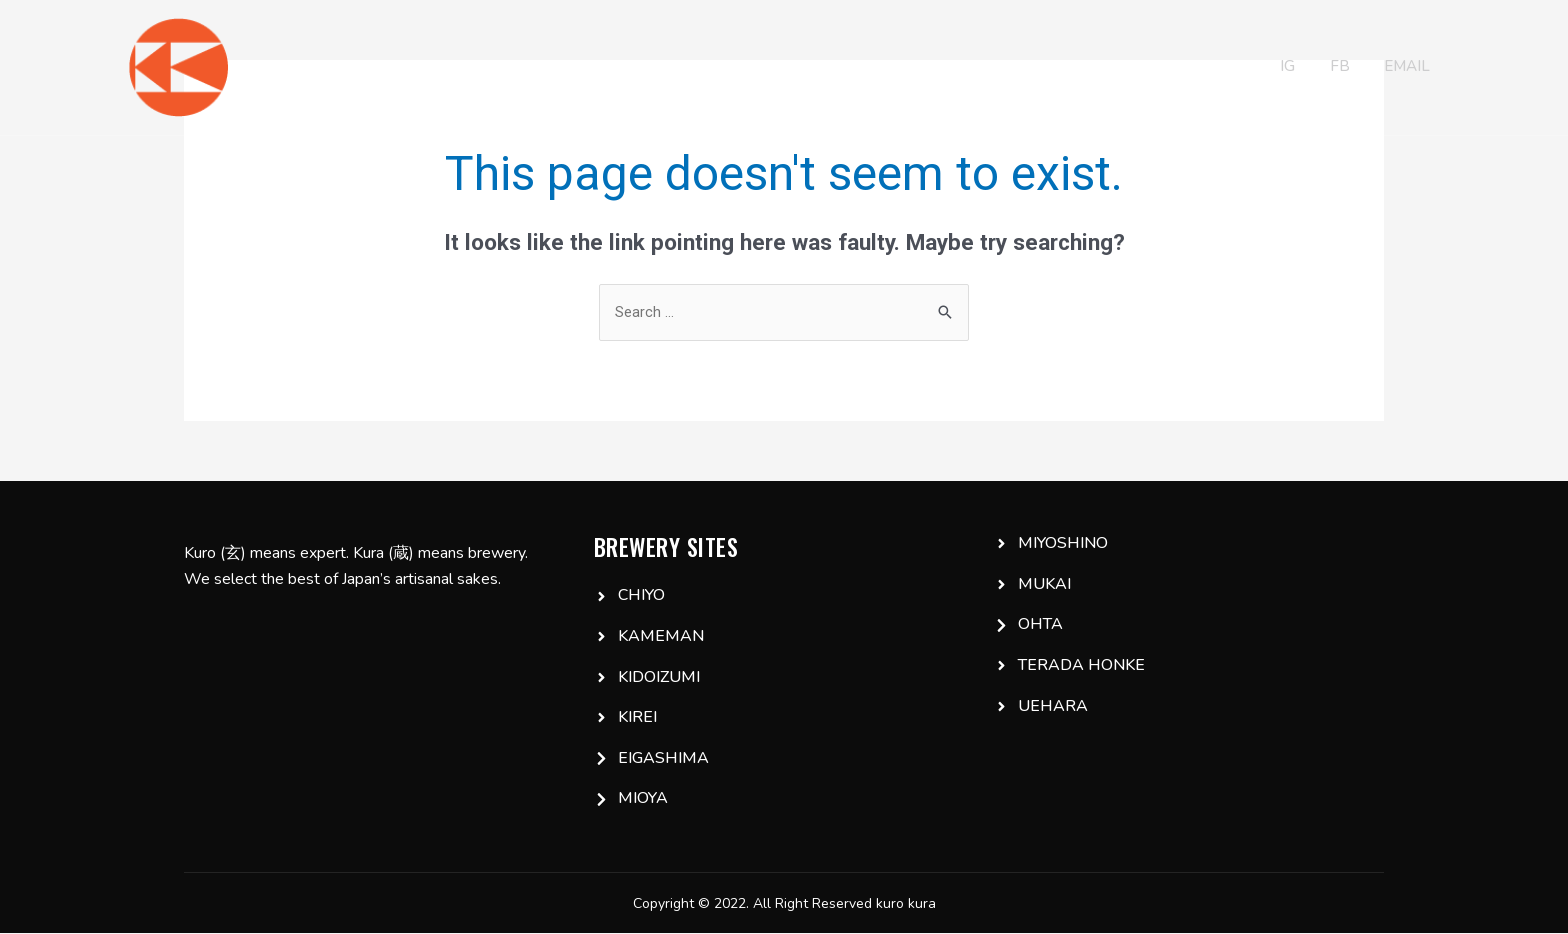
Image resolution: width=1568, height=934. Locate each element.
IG (1279, 68)
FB (1333, 68)
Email (1402, 68)
